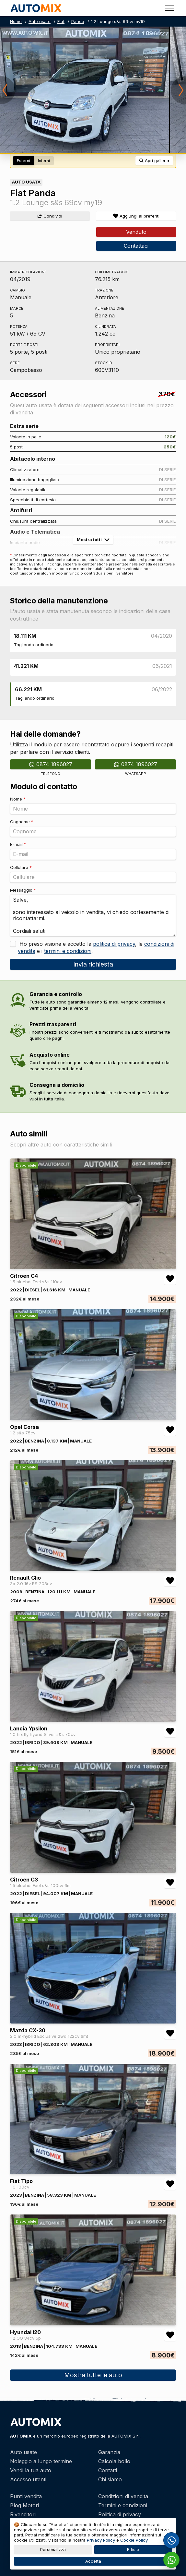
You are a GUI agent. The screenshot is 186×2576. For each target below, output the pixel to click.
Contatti (107, 2470)
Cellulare (21, 867)
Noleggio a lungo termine (41, 2461)
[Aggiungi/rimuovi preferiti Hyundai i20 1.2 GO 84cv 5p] (170, 2335)
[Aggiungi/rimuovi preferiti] (136, 215)
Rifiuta (133, 2549)
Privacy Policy (101, 2540)
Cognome (21, 821)
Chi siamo (110, 2479)
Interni (44, 160)
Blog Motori (24, 2505)
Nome (18, 798)
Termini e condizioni (122, 2505)
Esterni (23, 160)
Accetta (93, 2561)
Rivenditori (23, 2514)
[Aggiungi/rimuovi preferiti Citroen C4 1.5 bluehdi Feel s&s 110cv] (170, 1279)
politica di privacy (114, 944)
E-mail (18, 844)
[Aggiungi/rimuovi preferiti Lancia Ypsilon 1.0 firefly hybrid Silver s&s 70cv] (170, 1731)
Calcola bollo (114, 2461)
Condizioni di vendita (123, 2496)
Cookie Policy (133, 2540)
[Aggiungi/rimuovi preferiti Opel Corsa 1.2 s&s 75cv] (170, 1430)
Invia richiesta (93, 964)
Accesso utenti (28, 2479)
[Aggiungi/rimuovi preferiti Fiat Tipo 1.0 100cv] (170, 2184)
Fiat (60, 21)
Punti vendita (26, 2496)
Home (16, 21)
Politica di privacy (119, 2514)
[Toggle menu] (169, 8)
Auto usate (40, 21)
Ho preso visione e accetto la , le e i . (96, 947)
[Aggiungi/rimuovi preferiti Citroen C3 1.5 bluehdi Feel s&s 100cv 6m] (170, 1882)
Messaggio (23, 890)
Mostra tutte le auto (93, 2375)
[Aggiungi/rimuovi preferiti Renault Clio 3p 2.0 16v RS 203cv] (170, 1580)
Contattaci (136, 246)
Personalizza (53, 2549)
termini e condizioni (67, 951)
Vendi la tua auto (30, 2470)
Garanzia (109, 2452)
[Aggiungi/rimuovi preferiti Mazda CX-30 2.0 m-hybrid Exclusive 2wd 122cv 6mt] (170, 2033)
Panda (77, 21)
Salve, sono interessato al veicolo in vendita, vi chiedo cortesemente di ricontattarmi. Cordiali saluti (93, 915)
